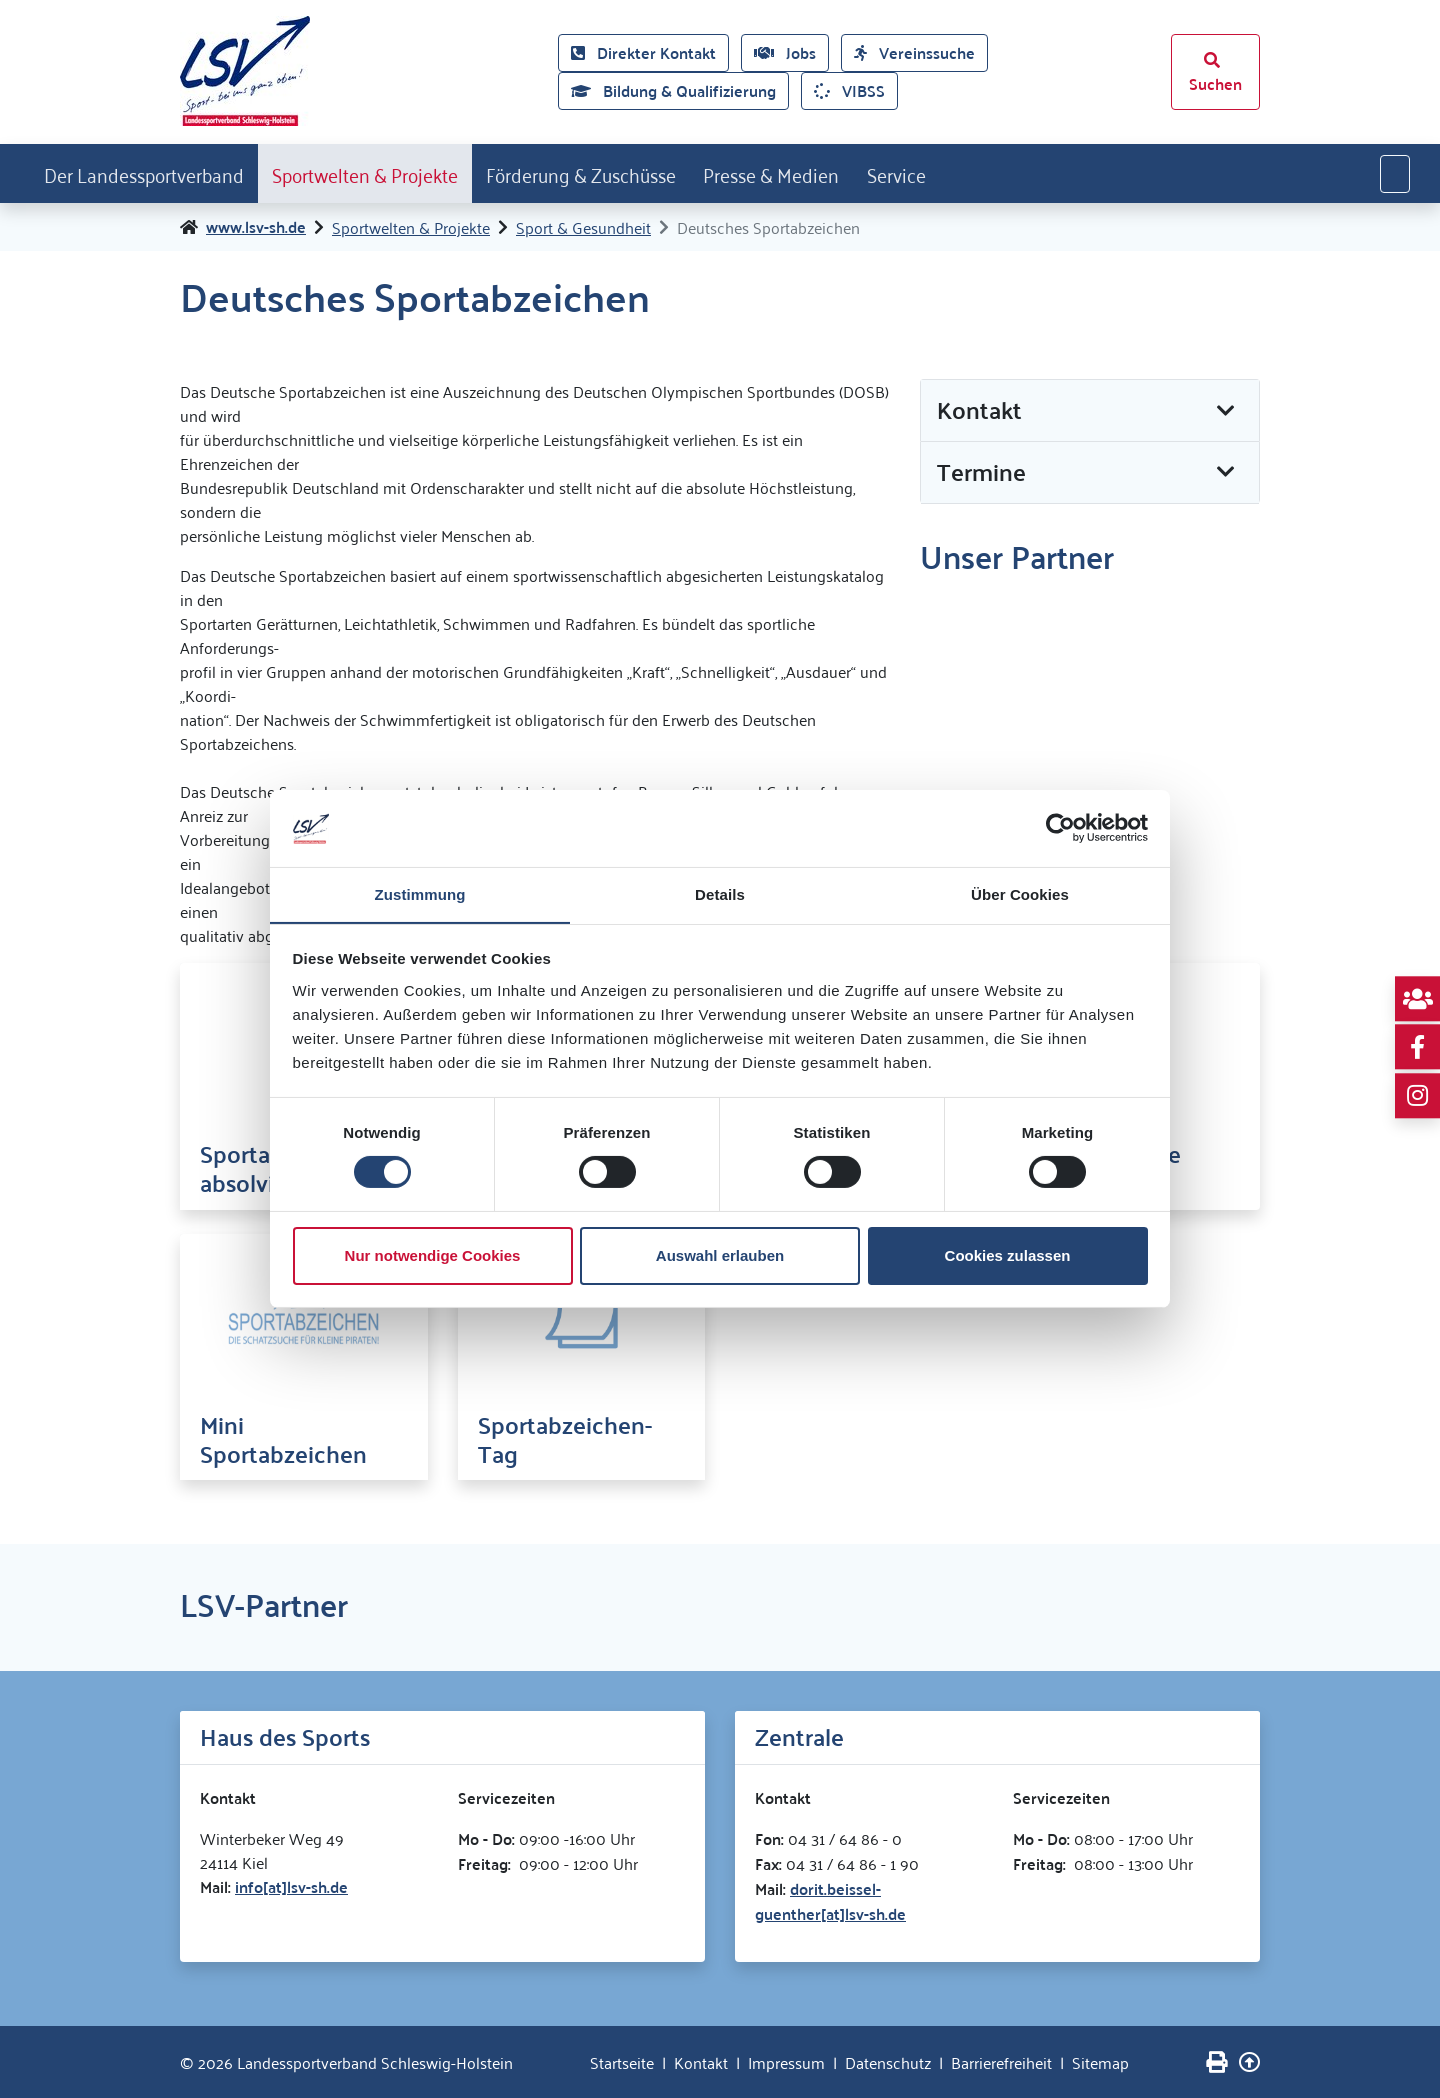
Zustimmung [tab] (420, 893)
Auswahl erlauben (720, 1255)
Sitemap (1100, 2062)
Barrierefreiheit (1001, 2062)
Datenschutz (888, 2062)
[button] (1090, 411)
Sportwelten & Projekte (395, 173)
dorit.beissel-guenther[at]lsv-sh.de (830, 1901)
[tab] (1090, 412)
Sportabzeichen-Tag (565, 1440)
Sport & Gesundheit (583, 228)
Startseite (622, 2062)
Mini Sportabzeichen (283, 1440)
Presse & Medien (841, 173)
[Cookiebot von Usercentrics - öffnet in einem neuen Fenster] (1060, 828)
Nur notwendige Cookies (433, 1255)
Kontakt (701, 2062)
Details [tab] (720, 893)
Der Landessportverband (153, 173)
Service (979, 173)
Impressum (786, 2062)
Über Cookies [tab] (1020, 893)
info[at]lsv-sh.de (291, 1886)
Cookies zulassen (1008, 1255)
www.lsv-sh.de (256, 228)
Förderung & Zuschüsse (632, 173)
